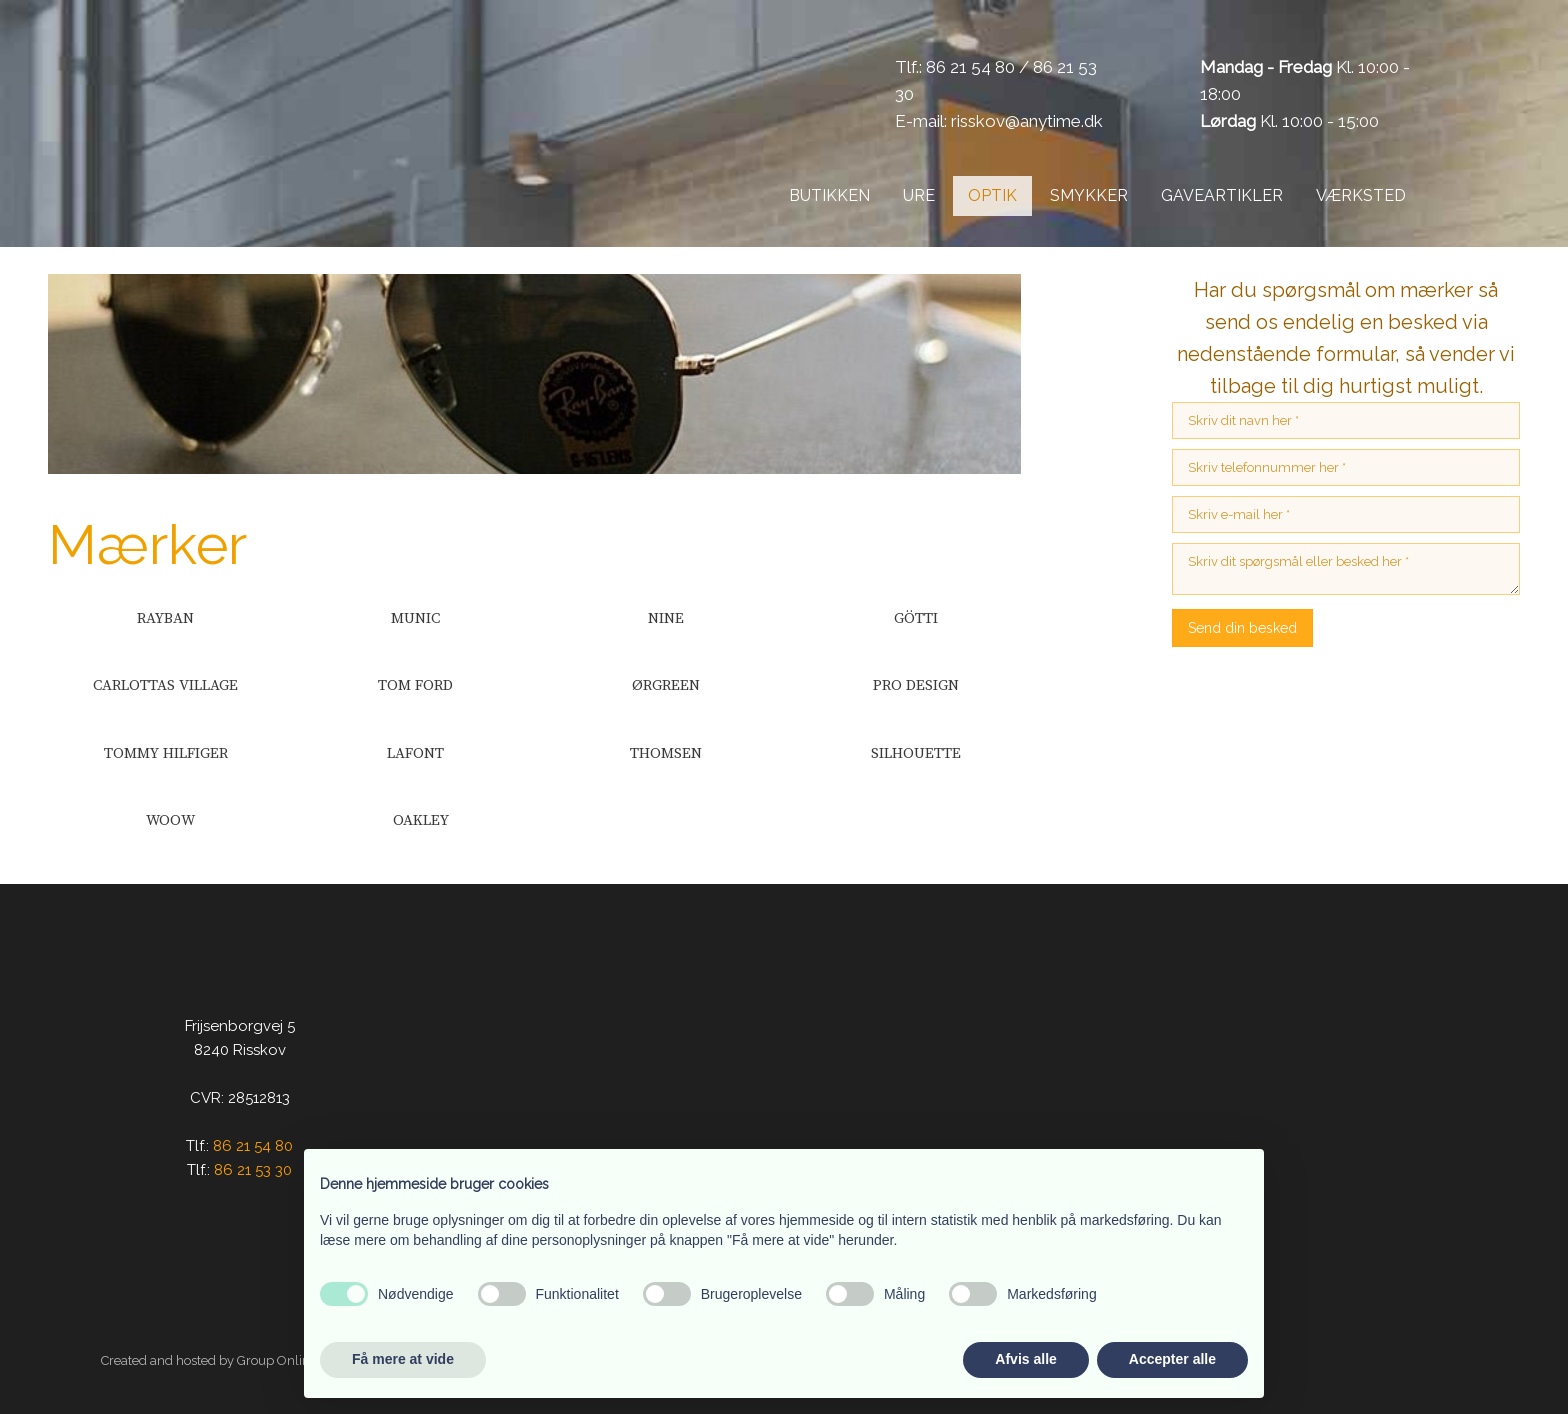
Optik (992, 195)
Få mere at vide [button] (403, 1359)
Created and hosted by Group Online (209, 1360)
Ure (919, 195)
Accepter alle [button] (1172, 1359)
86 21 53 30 (253, 1170)
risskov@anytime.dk (1027, 121)
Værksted (1361, 195)
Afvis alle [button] (1025, 1359)
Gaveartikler (1222, 195)
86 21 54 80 (970, 67)
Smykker (1089, 195)
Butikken (829, 195)
